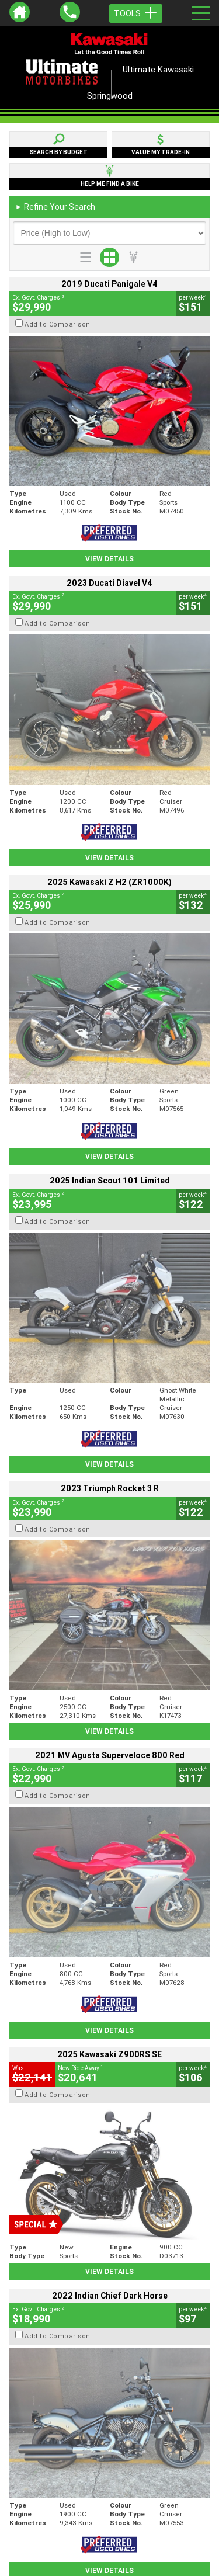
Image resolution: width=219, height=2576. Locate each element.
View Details (109, 558)
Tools (136, 13)
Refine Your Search (55, 207)
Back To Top (109, 2271)
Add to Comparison (58, 324)
